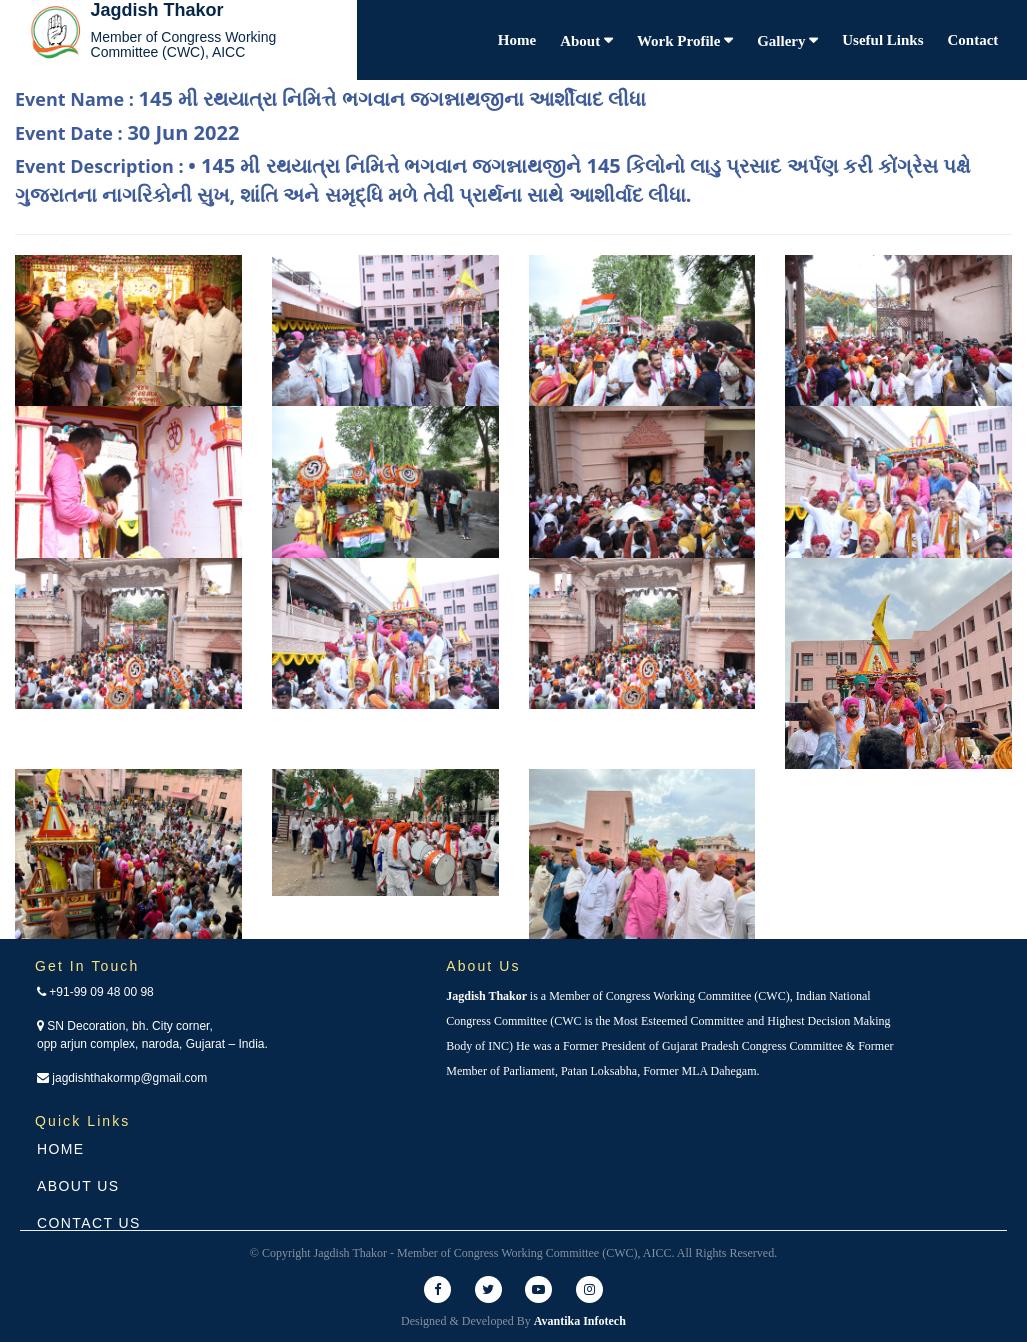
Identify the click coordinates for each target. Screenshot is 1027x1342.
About (582, 41)
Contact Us (89, 1223)
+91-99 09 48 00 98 (95, 992)
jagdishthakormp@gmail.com (122, 1078)
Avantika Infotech (580, 1321)
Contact (973, 40)
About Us (78, 1186)
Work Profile (680, 41)
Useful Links (882, 40)
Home (517, 40)
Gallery (783, 41)
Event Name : (330, 98)
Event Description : (493, 180)
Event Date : (127, 132)
